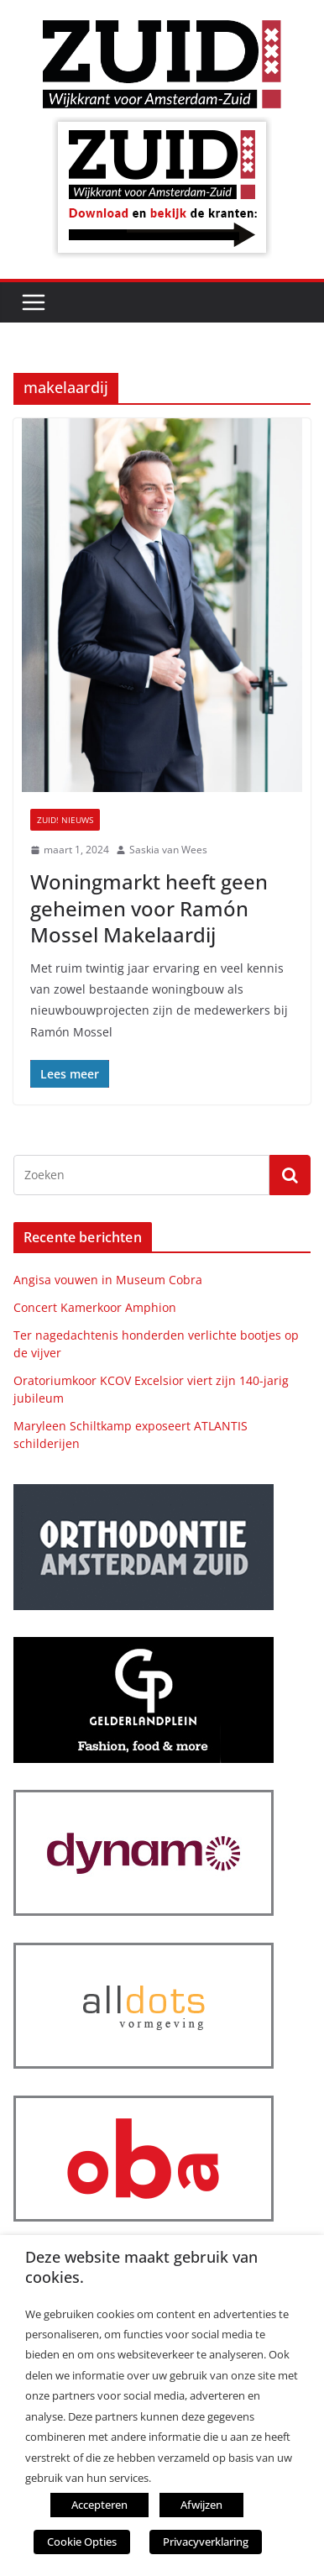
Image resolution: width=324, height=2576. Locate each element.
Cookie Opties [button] (82, 2541)
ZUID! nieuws (65, 820)
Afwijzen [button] (201, 2504)
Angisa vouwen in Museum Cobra (107, 1280)
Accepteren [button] (99, 2504)
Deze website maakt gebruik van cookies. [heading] (141, 2267)
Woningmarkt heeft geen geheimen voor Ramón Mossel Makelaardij (149, 907)
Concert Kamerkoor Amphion (94, 1307)
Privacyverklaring (205, 2541)
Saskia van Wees (168, 849)
